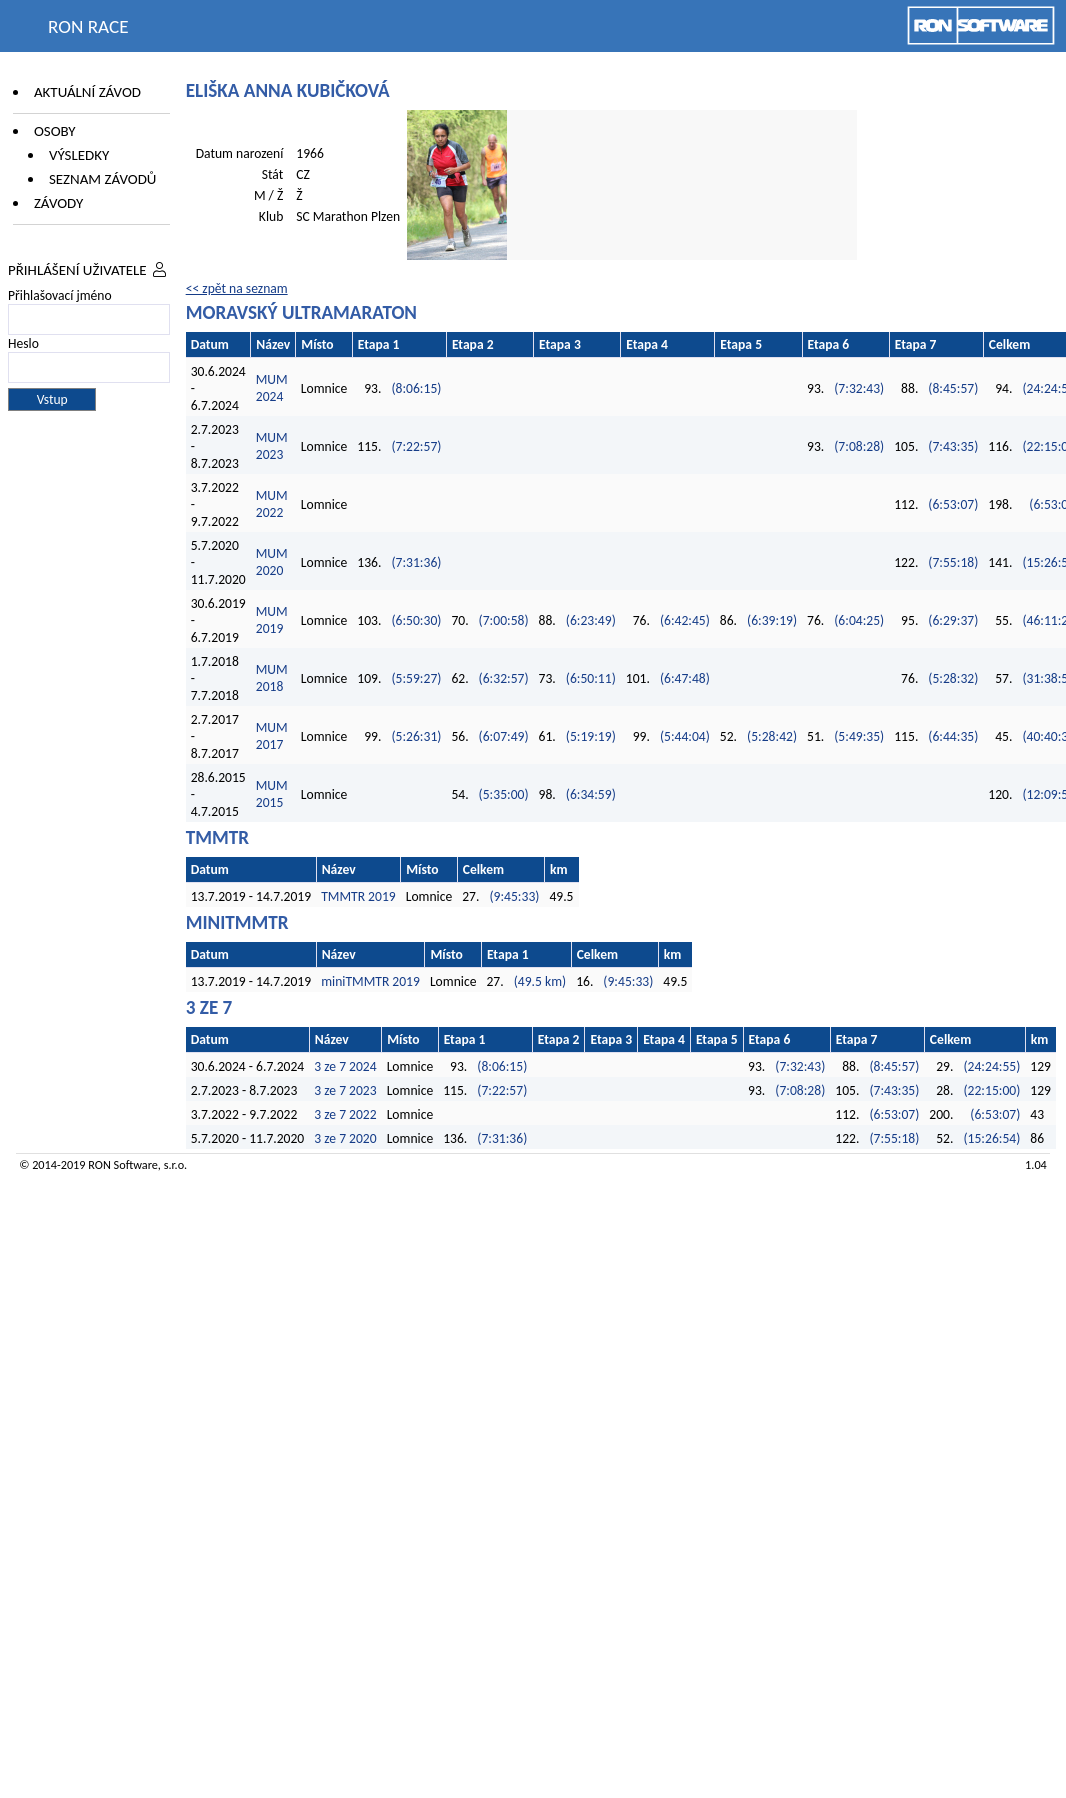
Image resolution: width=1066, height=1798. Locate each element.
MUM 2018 (272, 678)
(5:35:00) (504, 794)
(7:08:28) (859, 446)
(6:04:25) (859, 620)
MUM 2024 (272, 388)
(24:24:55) (991, 1066)
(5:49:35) (859, 736)
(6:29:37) (953, 620)
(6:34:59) (591, 794)
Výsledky (79, 155)
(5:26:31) (416, 736)
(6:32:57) (504, 678)
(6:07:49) (504, 736)
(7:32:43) (859, 388)
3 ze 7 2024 (345, 1066)
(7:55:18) (953, 562)
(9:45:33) (514, 896)
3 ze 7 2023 (345, 1090)
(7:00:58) (504, 620)
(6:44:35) (953, 736)
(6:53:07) (953, 504)
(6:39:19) (772, 620)
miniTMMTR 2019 (370, 981)
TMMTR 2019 (358, 896)
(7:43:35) (953, 446)
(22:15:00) (991, 1090)
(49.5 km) (540, 981)
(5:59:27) (416, 678)
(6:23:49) (591, 620)
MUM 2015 (272, 794)
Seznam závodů (102, 179)
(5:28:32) (953, 678)
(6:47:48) (685, 678)
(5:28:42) (772, 736)
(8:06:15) (416, 388)
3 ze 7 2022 (345, 1114)
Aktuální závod (87, 92)
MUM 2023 (272, 446)
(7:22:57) (416, 446)
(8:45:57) (953, 388)
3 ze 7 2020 (345, 1138)
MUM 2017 (272, 736)
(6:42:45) (685, 620)
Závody (58, 203)
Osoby (55, 131)
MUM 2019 (272, 620)
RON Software (123, 1164)
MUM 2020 (272, 562)
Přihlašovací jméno (60, 295)
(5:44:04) (685, 736)
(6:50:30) (416, 620)
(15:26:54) (991, 1138)
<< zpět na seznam (237, 288)
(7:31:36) (416, 562)
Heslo (23, 343)
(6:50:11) (591, 678)
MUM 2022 (272, 504)
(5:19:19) (591, 736)
